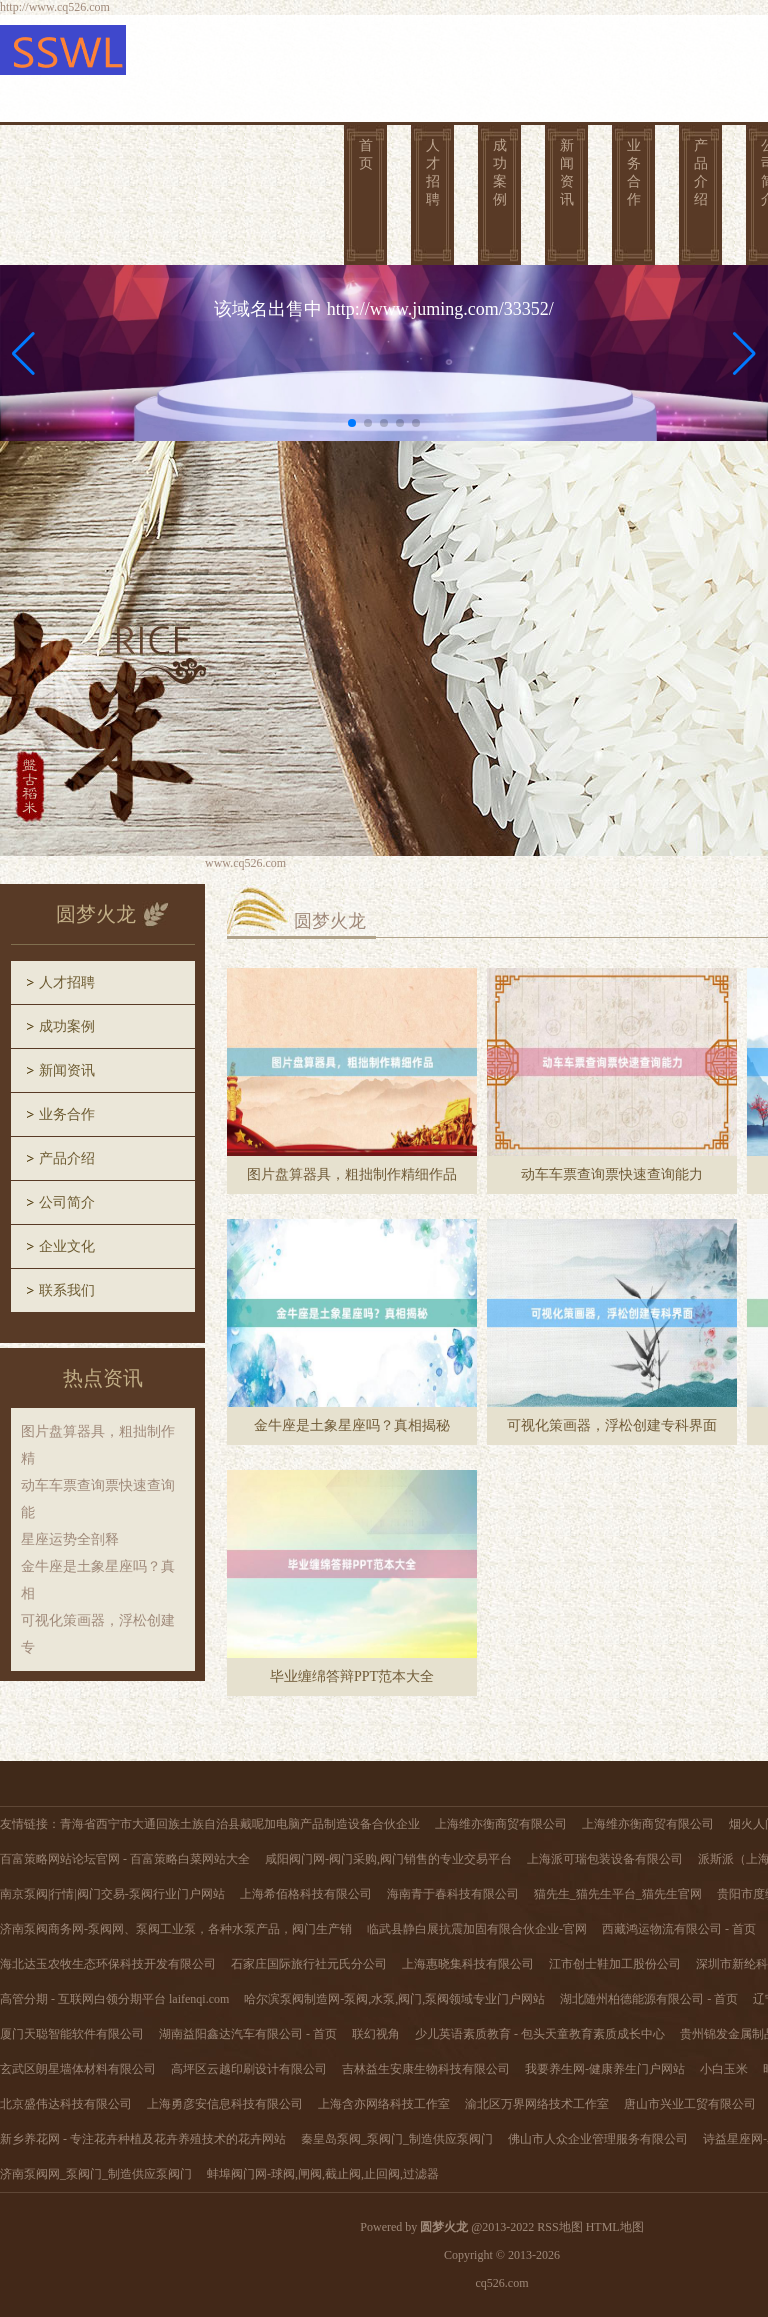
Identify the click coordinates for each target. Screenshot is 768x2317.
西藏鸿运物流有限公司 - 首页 (679, 1929)
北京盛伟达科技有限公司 (66, 2104)
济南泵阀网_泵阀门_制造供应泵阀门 (96, 2174)
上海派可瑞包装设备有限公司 (605, 1859)
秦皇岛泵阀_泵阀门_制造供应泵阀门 (397, 2139)
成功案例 (500, 172)
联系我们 (67, 1290)
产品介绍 (701, 172)
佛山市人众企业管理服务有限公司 (598, 2139)
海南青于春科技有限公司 (453, 1894)
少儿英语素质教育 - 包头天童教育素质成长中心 (540, 2034)
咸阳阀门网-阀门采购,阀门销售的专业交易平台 (388, 1859)
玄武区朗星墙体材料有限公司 (78, 2069)
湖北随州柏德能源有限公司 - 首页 (649, 1999)
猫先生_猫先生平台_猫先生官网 (618, 1894)
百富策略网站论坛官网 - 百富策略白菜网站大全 (125, 1859)
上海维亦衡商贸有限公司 (501, 1824)
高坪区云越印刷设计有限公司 (249, 2069)
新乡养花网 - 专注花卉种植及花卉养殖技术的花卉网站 (143, 2139)
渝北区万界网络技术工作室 (537, 2104)
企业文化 (67, 1246)
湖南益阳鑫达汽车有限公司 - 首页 (248, 2034)
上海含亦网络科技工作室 (384, 2104)
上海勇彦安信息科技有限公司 (225, 2104)
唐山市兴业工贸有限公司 (690, 2104)
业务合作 (634, 172)
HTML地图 (615, 2227)
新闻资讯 (567, 172)
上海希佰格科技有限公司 (306, 1894)
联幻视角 (376, 2034)
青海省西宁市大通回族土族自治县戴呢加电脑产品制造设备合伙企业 (240, 1824)
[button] (744, 353)
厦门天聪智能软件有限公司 (72, 2034)
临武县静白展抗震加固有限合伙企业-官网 (477, 1929)
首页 (366, 154)
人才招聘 (433, 172)
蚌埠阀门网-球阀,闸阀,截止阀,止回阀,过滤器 (323, 2174)
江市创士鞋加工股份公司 (615, 1964)
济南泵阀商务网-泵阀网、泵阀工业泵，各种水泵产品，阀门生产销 (176, 1929)
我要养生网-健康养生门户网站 (605, 2069)
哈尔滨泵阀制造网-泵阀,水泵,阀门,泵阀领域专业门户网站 (394, 1999)
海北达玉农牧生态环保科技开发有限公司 (108, 1964)
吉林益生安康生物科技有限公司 (426, 2069)
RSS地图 (559, 2227)
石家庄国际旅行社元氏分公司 (309, 1964)
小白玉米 (724, 2069)
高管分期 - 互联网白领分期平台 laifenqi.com (114, 1999)
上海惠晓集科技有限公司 (468, 1964)
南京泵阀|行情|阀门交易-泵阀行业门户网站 (112, 1894)
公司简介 (67, 1202)
